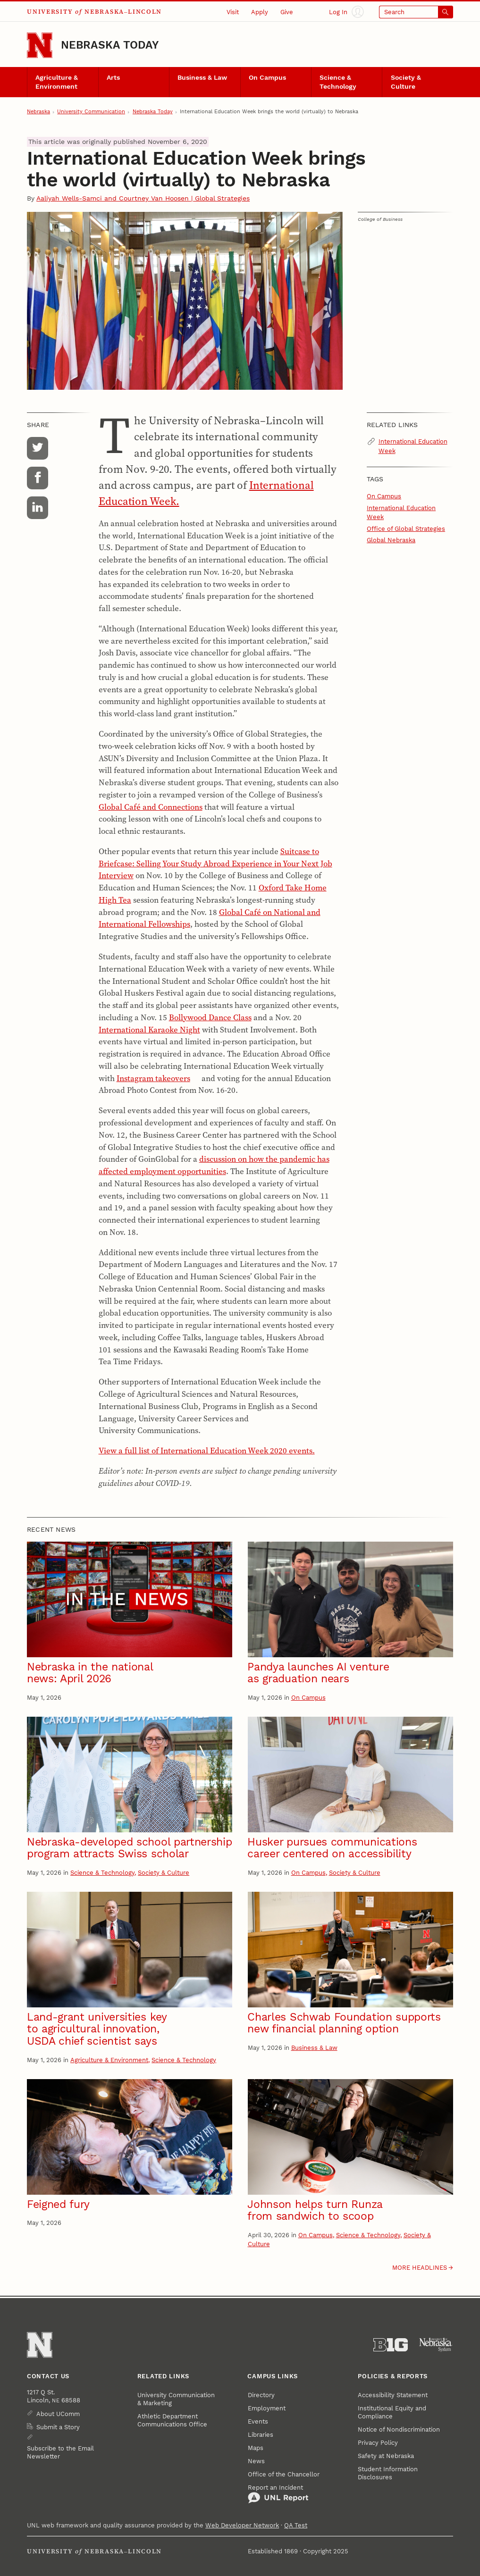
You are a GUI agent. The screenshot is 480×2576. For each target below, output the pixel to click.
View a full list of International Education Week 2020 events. (207, 1450)
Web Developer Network (242, 2525)
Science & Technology (338, 82)
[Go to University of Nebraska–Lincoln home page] (39, 45)
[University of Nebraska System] (436, 2345)
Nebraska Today (110, 45)
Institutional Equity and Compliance (392, 2412)
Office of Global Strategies (406, 528)
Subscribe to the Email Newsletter (60, 2452)
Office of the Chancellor (284, 2474)
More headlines (419, 2267)
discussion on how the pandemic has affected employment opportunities (214, 1165)
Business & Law (202, 78)
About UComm (58, 2413)
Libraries (260, 2434)
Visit (233, 12)
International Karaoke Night (149, 1029)
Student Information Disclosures (388, 2473)
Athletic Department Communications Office (172, 2420)
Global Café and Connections (150, 807)
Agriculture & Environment (56, 82)
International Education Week (413, 446)
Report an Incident (278, 2494)
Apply (259, 12)
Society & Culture (406, 82)
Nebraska (38, 112)
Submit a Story (58, 2427)
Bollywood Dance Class (210, 1017)
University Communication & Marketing (176, 2399)
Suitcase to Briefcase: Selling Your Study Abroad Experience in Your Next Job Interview (215, 863)
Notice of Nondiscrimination (399, 2429)
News (256, 2461)
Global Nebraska (391, 540)
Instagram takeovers (153, 1078)
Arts (113, 78)
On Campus (267, 78)
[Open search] (416, 12)
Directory (261, 2395)
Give (286, 12)
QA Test (295, 2525)
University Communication (91, 112)
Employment (267, 2408)
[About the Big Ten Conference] (390, 2345)
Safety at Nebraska (386, 2455)
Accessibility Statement (393, 2395)
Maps (255, 2447)
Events (258, 2421)
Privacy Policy (378, 2442)
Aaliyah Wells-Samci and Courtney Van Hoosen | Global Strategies (143, 198)
